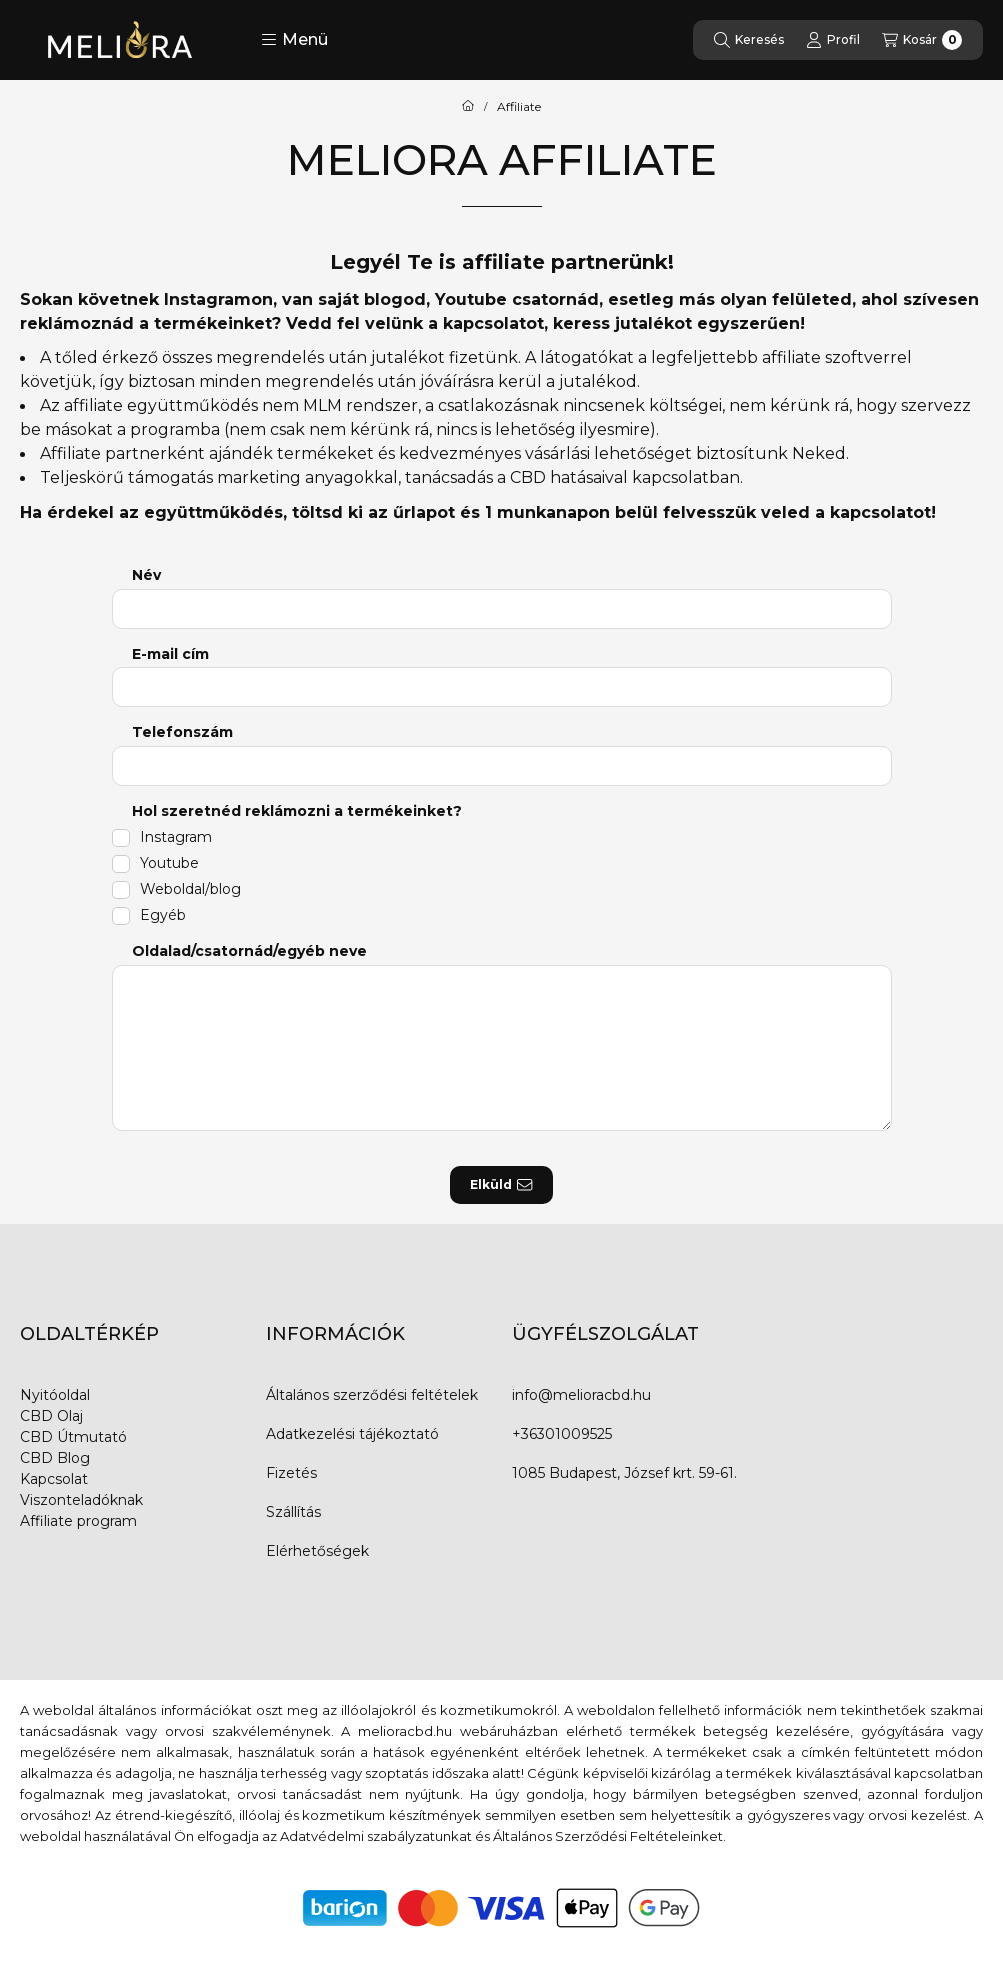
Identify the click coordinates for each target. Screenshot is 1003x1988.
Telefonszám (182, 732)
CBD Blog (55, 1458)
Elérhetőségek (317, 1551)
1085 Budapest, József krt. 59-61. (624, 1473)
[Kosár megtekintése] (922, 40)
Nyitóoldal (55, 1395)
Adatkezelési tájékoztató (352, 1434)
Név (146, 575)
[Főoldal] (468, 107)
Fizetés (291, 1473)
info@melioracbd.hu (581, 1395)
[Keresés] (749, 40)
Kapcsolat (54, 1479)
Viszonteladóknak (81, 1500)
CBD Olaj (51, 1416)
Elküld (501, 1185)
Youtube (169, 863)
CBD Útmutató (73, 1437)
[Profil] (833, 40)
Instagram (176, 837)
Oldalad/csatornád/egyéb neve (249, 951)
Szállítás (293, 1512)
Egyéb (163, 915)
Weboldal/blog (190, 889)
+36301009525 (562, 1434)
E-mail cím (170, 654)
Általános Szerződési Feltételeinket (608, 1836)
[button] (294, 40)
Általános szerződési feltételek (372, 1395)
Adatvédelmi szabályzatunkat (376, 1836)
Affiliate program (78, 1521)
